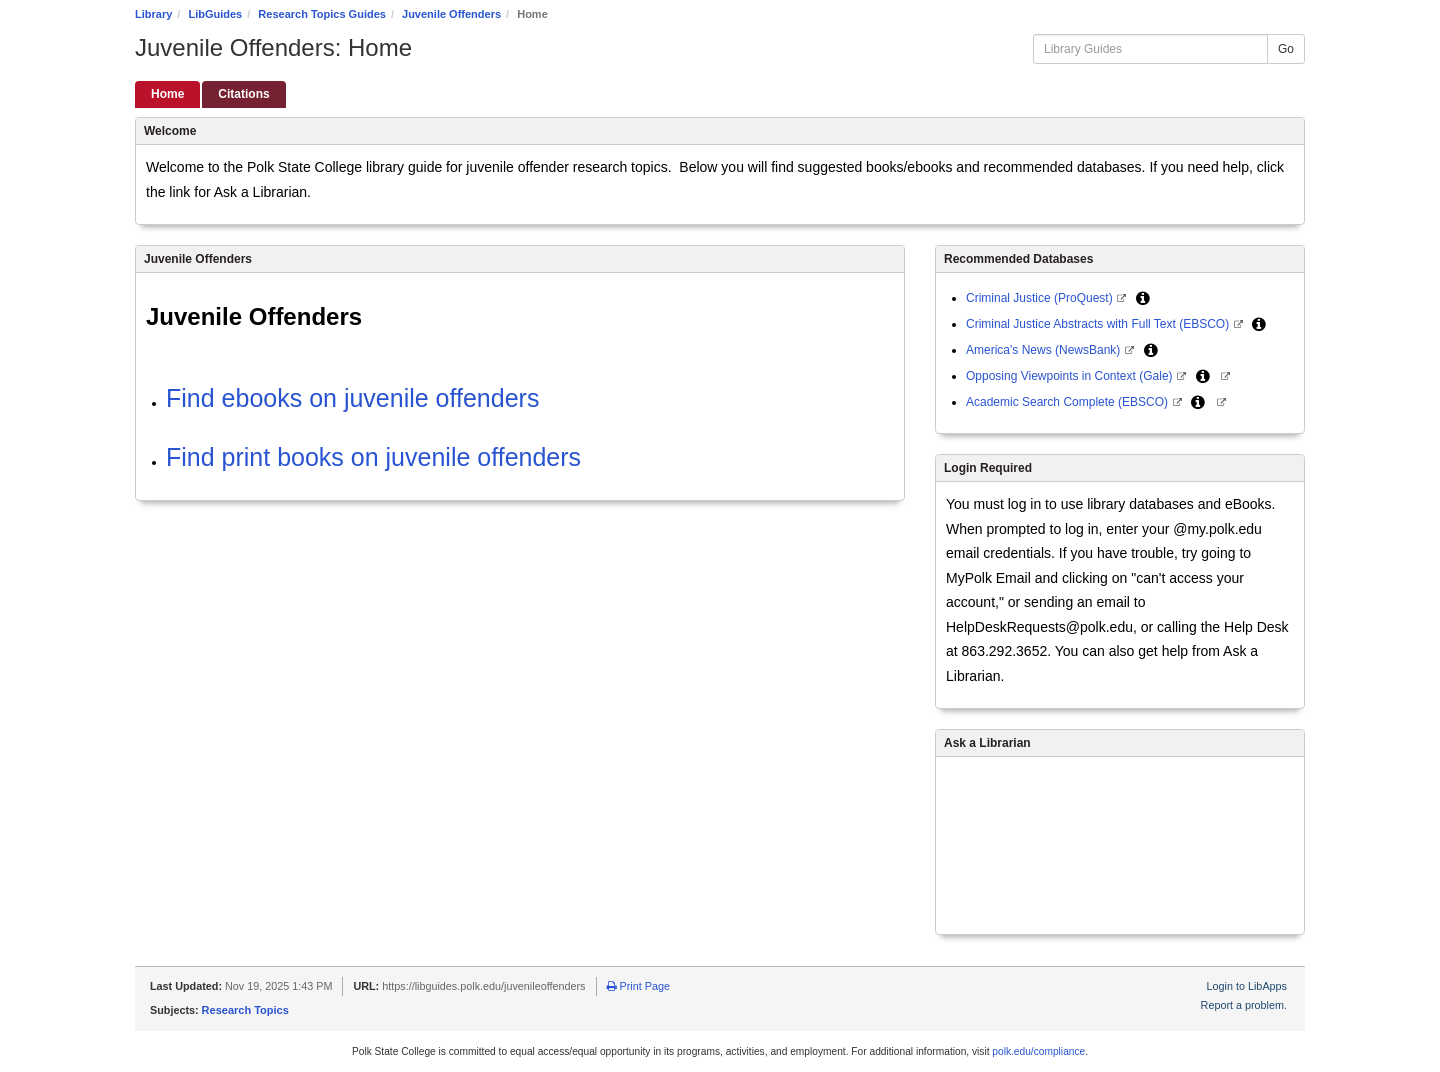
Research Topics (245, 1010)
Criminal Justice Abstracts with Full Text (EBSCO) (1099, 324)
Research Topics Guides (322, 14)
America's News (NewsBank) (1045, 350)
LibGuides (215, 14)
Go (1286, 49)
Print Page (638, 986)
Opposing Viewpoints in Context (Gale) (1071, 376)
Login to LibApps (1247, 986)
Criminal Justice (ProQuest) (1041, 298)
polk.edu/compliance (1038, 1051)
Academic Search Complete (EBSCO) (1068, 402)
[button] (1143, 298)
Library (153, 14)
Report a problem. (1244, 1005)
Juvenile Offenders (451, 14)
